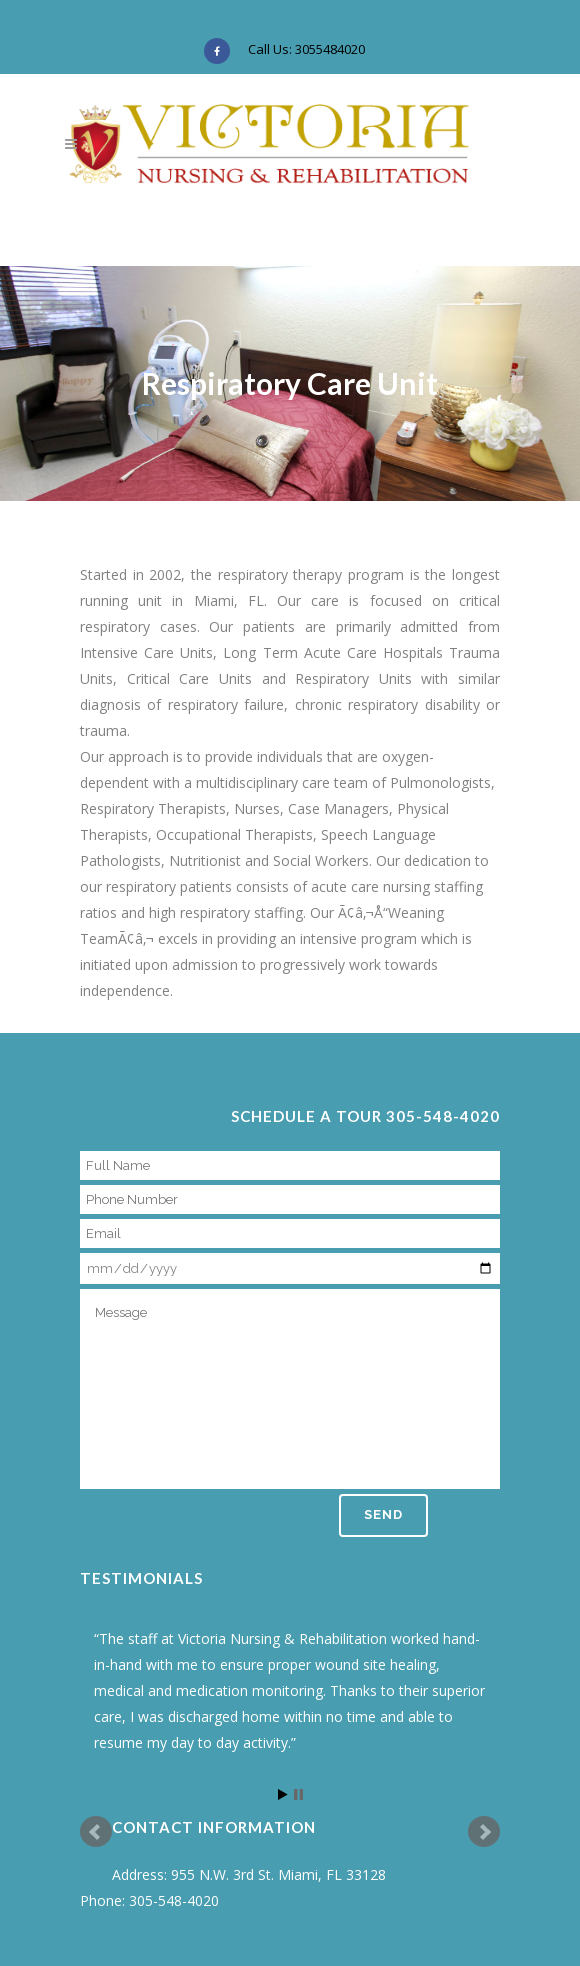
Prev (96, 1832)
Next (484, 1832)
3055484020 (330, 49)
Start (283, 1794)
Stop (298, 1794)
